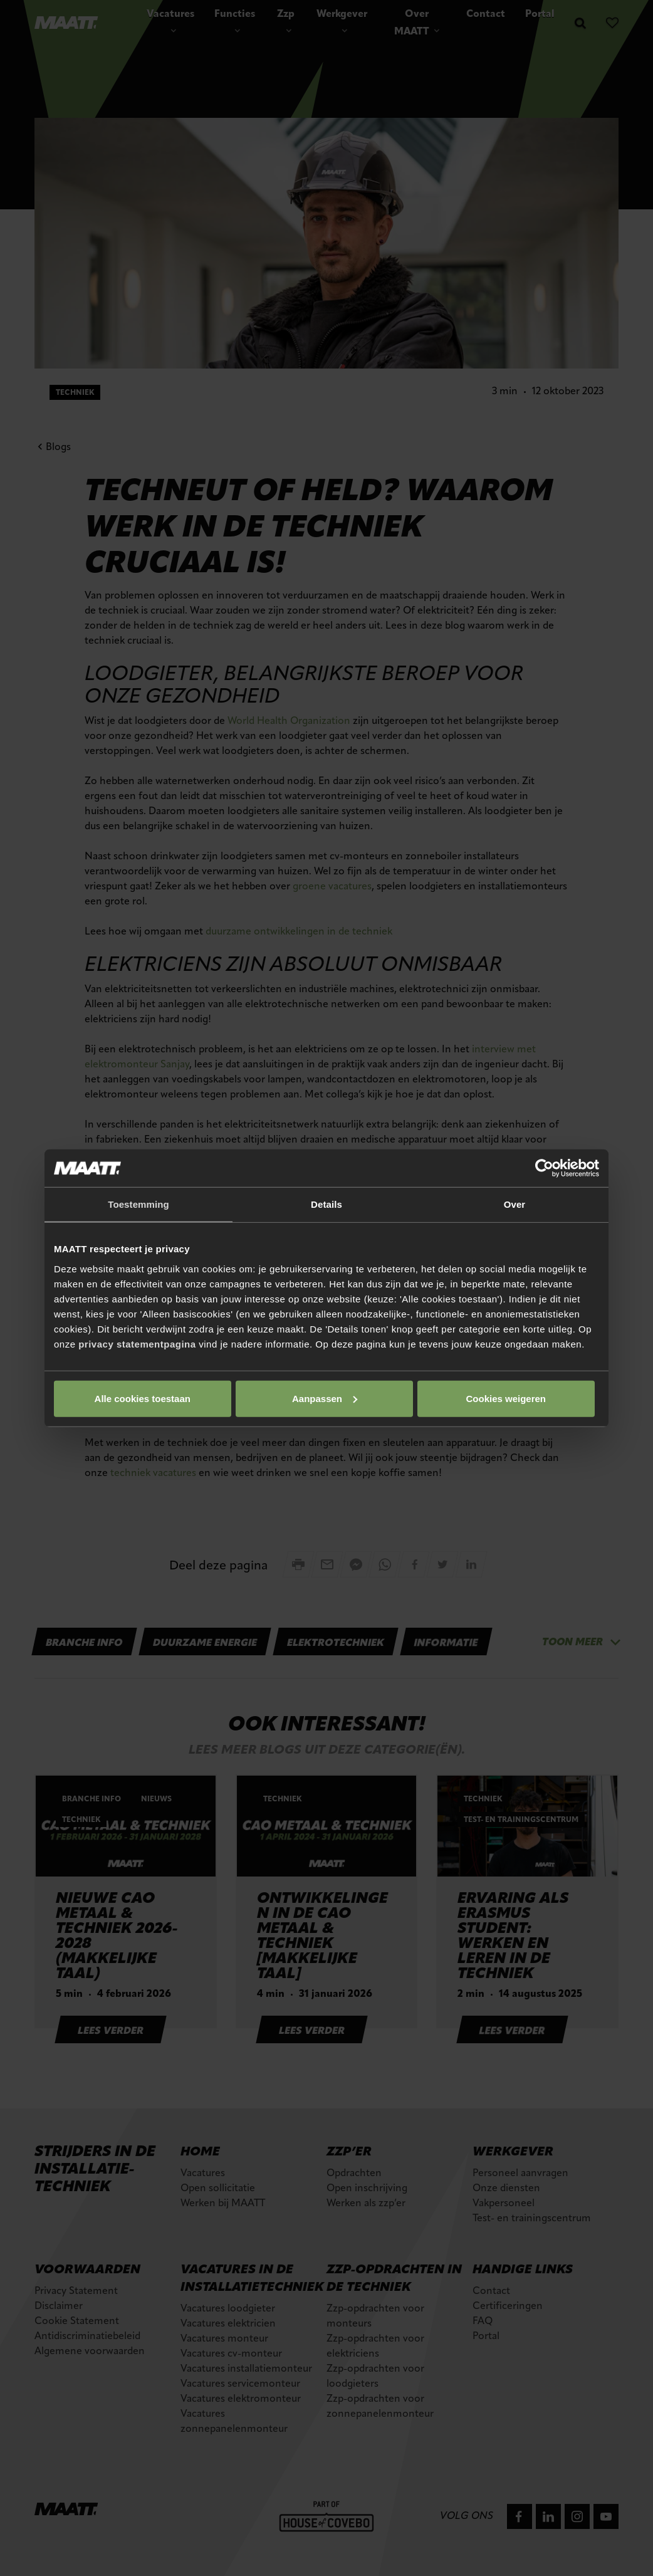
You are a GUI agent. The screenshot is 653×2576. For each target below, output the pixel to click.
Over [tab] (515, 1204)
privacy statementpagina (137, 1343)
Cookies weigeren (506, 1398)
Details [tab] (326, 1204)
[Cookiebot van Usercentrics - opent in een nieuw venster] (544, 1168)
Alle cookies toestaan (143, 1398)
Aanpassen (324, 1398)
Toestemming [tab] (138, 1204)
